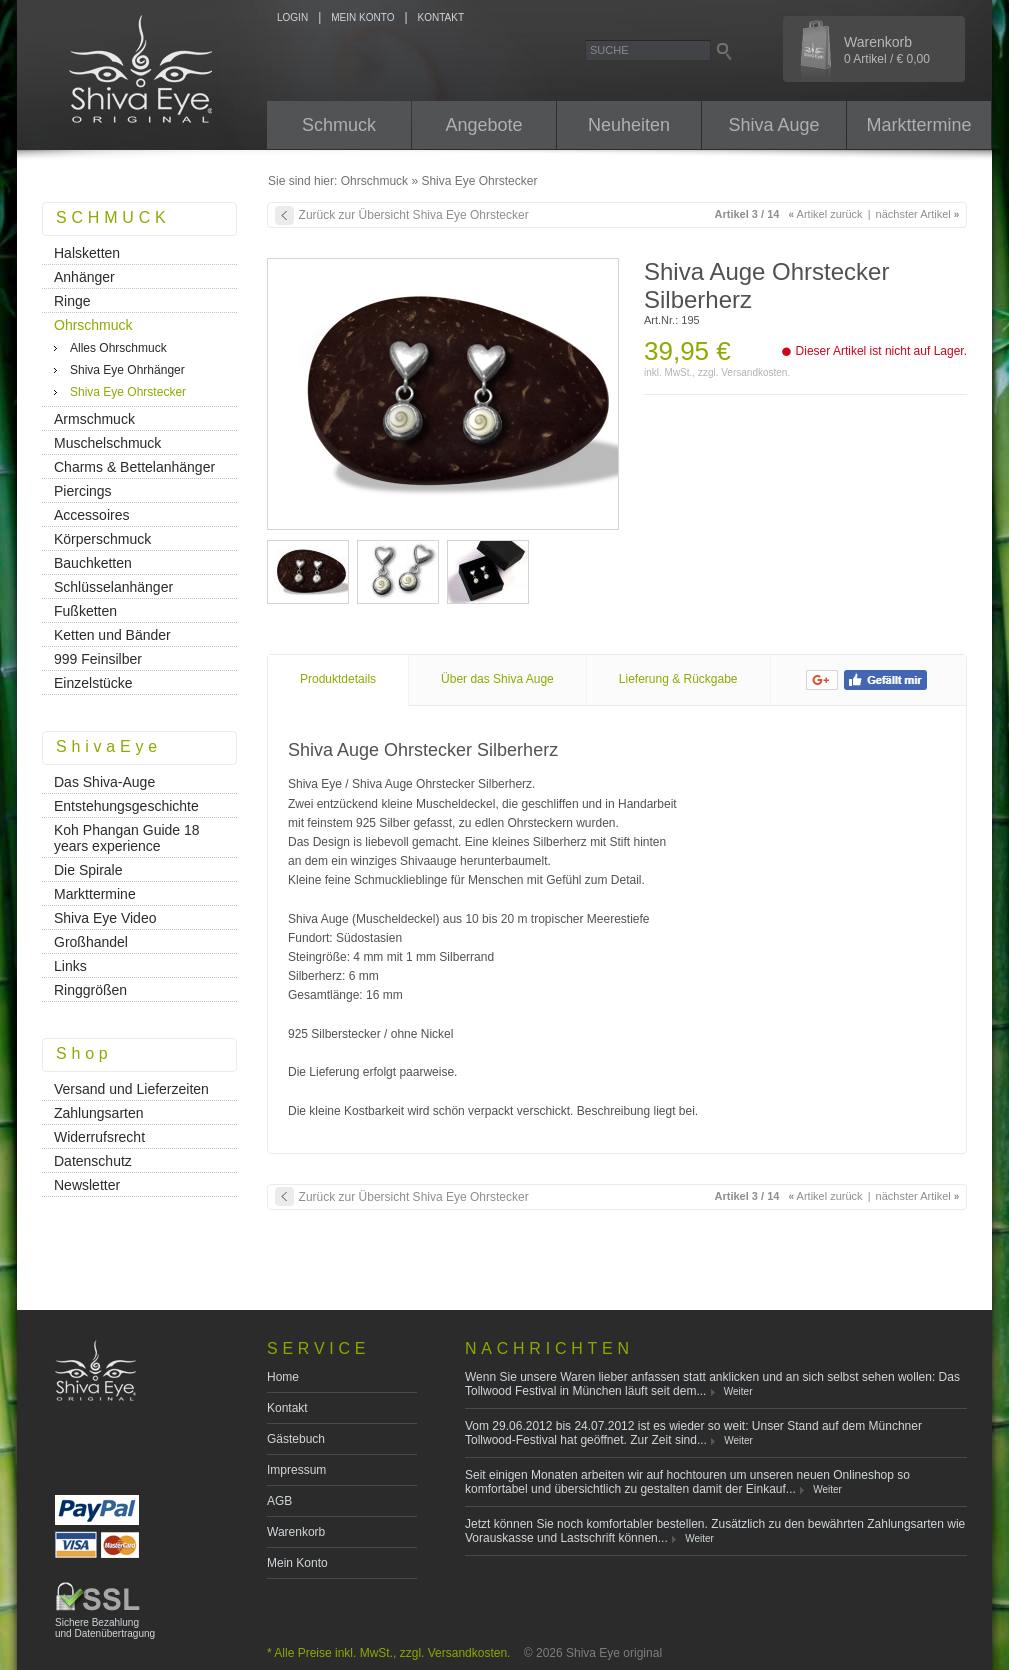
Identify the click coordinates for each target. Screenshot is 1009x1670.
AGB (279, 1501)
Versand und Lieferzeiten (131, 1089)
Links (70, 966)
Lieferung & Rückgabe (678, 679)
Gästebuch (296, 1439)
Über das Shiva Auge (497, 679)
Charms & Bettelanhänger (134, 467)
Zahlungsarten (99, 1113)
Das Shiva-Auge (104, 782)
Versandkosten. (755, 372)
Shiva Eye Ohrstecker (479, 181)
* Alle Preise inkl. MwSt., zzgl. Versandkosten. (388, 1653)
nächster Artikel (918, 214)
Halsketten (87, 253)
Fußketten (85, 611)
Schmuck (339, 125)
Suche (609, 50)
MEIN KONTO (362, 17)
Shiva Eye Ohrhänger (127, 370)
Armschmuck (94, 419)
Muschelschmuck (107, 443)
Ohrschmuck (374, 181)
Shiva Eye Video (105, 918)
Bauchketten (93, 563)
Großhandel (91, 942)
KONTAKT (441, 17)
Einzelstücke (93, 683)
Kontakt (287, 1408)
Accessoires (91, 515)
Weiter (738, 1391)
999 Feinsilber (98, 659)
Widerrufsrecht (99, 1137)
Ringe (72, 301)
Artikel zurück (826, 214)
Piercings (83, 491)
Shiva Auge (773, 125)
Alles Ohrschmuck (118, 348)
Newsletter (87, 1185)
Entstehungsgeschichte (126, 806)
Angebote (483, 125)
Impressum (296, 1470)
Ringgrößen (90, 990)
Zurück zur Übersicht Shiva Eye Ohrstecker (414, 215)
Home (283, 1377)
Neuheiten (629, 125)
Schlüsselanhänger (113, 587)
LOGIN (292, 17)
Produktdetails (338, 679)
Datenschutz (93, 1161)
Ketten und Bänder (112, 635)
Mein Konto (297, 1563)
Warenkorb (296, 1532)
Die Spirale (88, 870)
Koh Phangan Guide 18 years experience (127, 838)
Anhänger (84, 277)
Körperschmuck (102, 539)
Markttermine (918, 125)
